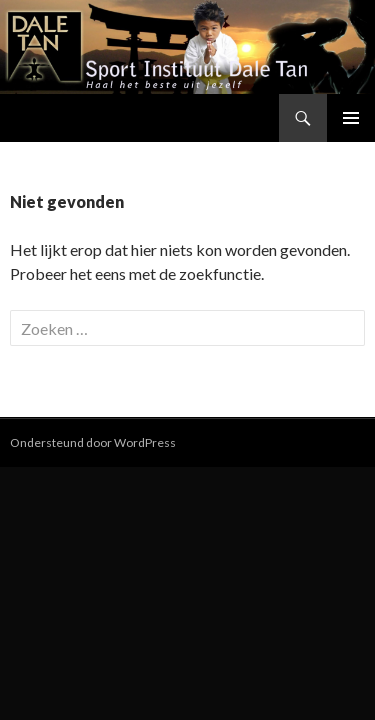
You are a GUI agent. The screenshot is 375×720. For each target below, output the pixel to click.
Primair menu (351, 118)
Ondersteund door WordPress (93, 442)
